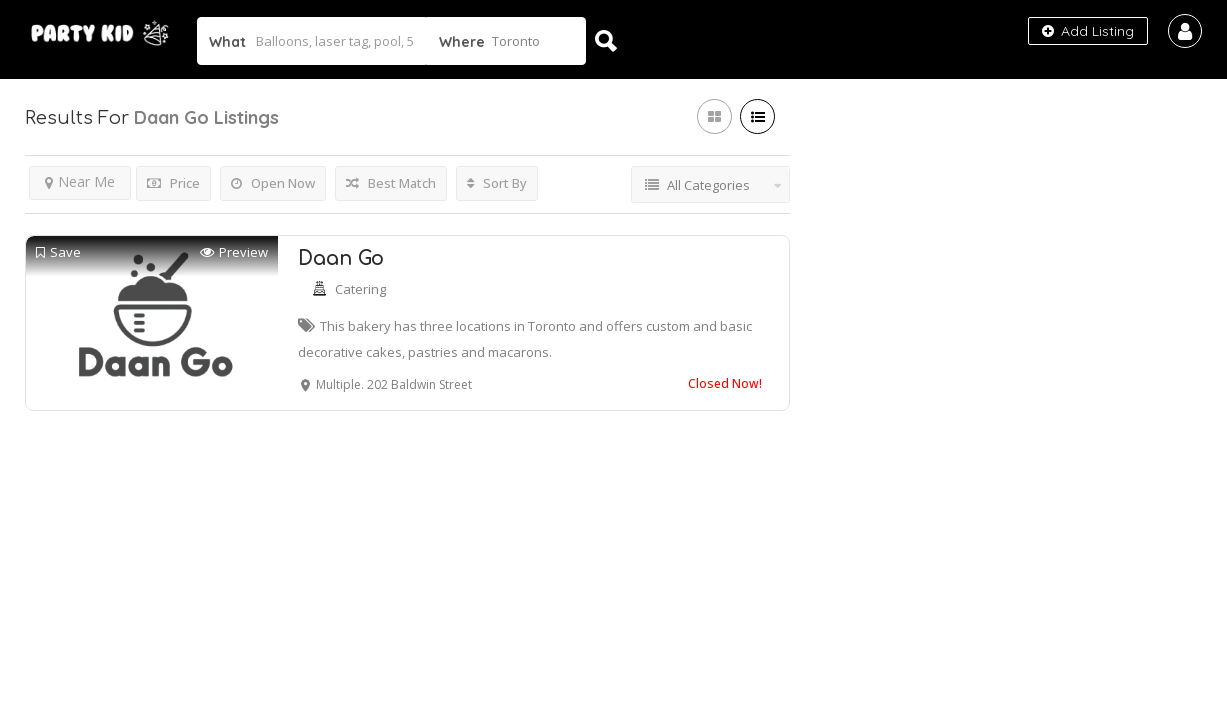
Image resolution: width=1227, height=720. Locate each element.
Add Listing (1088, 31)
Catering (360, 289)
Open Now (273, 183)
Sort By (497, 183)
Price (173, 183)
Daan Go (341, 258)
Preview (234, 252)
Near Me (80, 181)
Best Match (391, 183)
